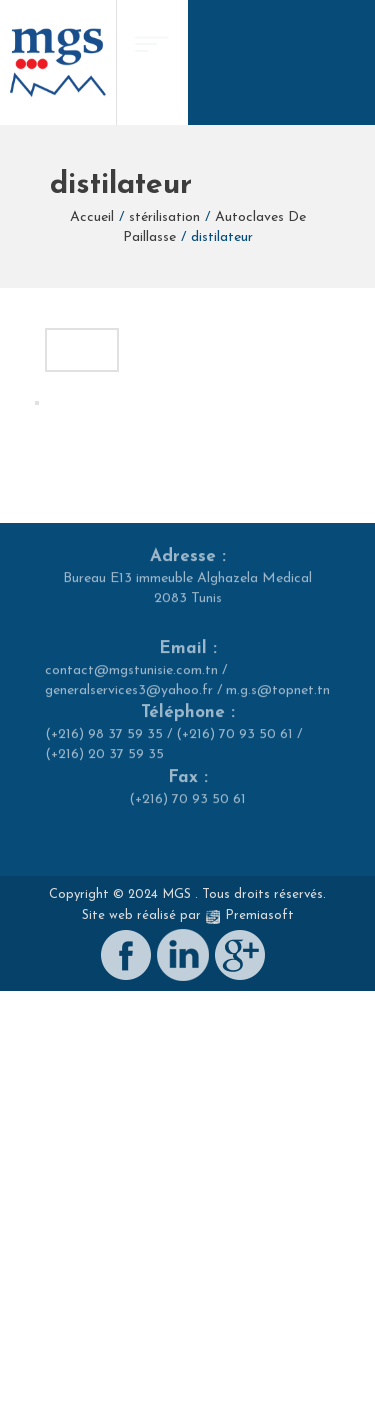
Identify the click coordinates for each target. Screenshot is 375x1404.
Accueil (92, 217)
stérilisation (164, 217)
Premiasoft (259, 1355)
